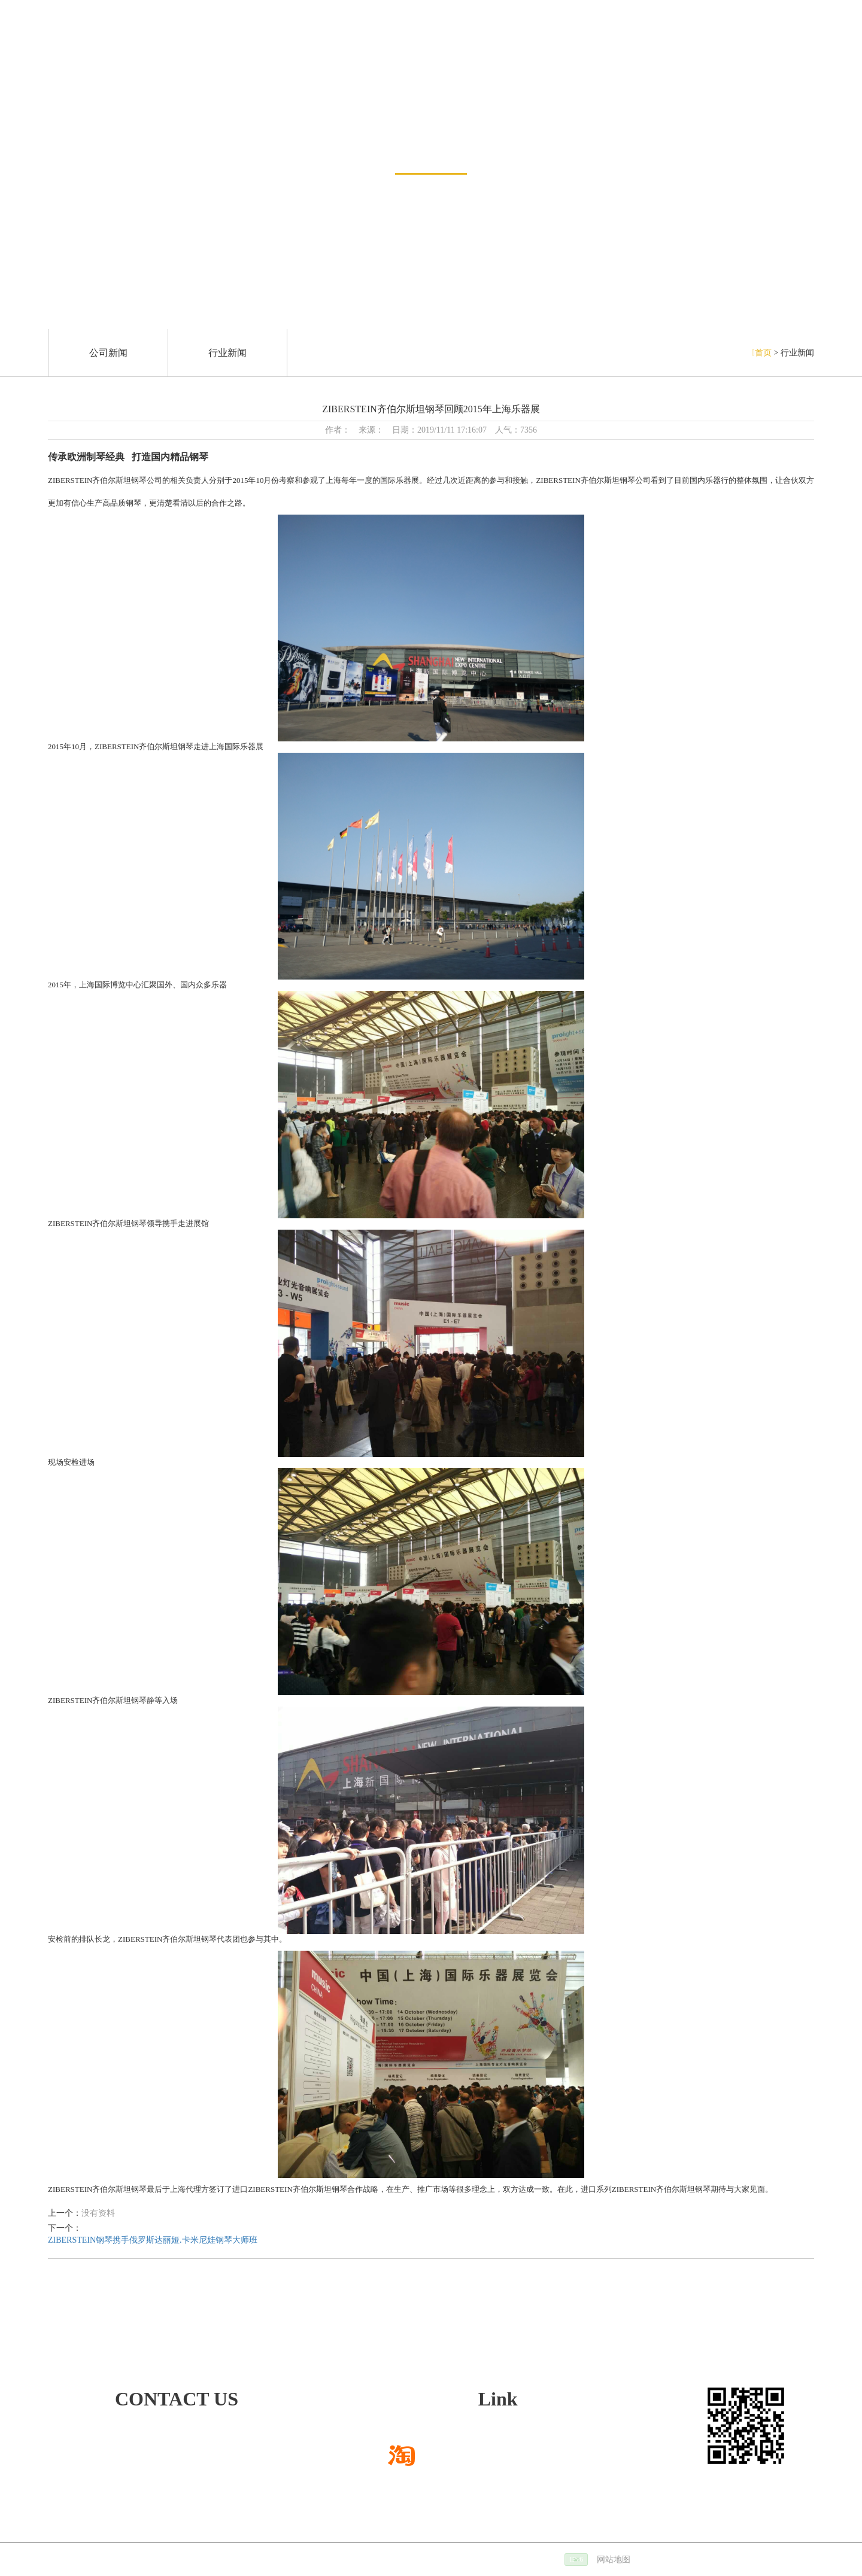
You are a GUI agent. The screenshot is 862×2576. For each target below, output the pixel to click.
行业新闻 (227, 353)
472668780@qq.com (116, 2458)
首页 (763, 352)
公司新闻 (108, 353)
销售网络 (260, 48)
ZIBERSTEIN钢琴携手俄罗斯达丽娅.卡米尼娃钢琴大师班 (152, 2240)
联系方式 (825, 48)
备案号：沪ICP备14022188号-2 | (521, 2559)
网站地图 (613, 2559)
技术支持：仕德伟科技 (401, 2559)
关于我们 (676, 48)
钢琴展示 (185, 48)
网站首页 (37, 48)
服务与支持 (597, 48)
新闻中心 (111, 48)
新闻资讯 (431, 141)
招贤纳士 (751, 48)
